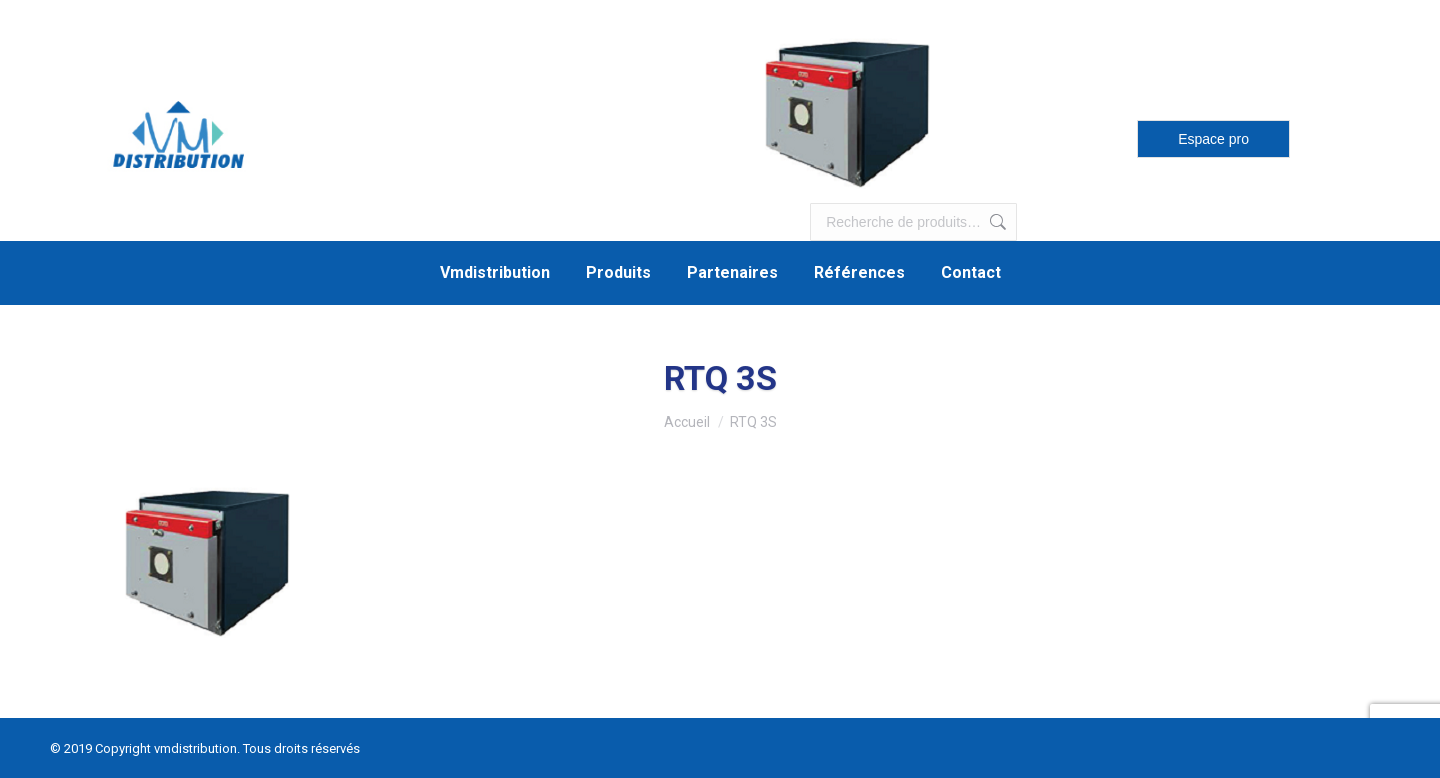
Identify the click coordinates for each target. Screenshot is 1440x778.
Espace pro (1213, 139)
